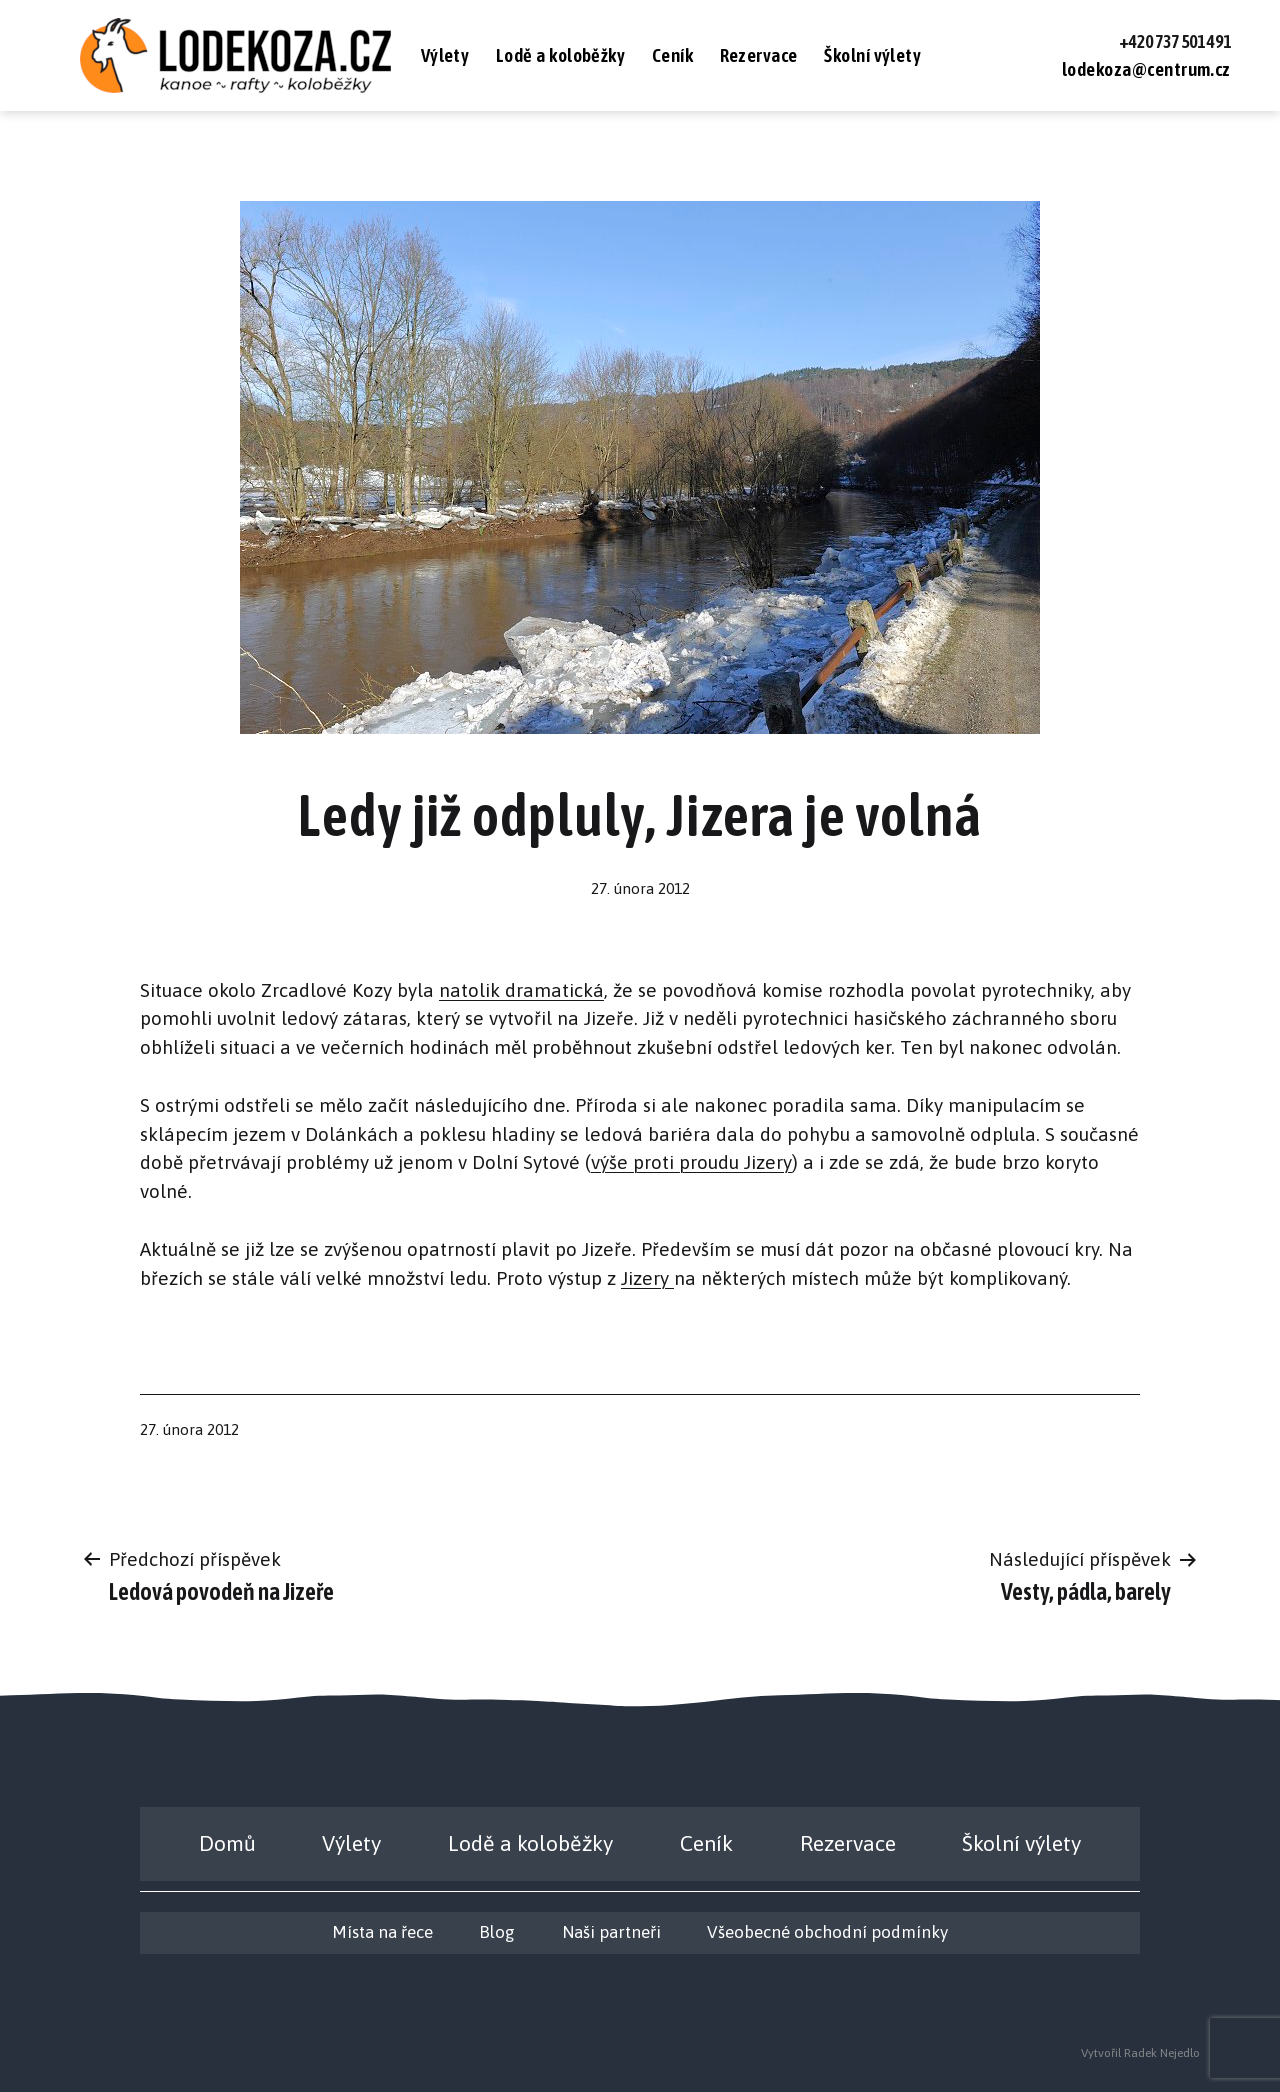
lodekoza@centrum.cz (1146, 69)
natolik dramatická (521, 990)
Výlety (445, 55)
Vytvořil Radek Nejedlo (1140, 2053)
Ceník (672, 55)
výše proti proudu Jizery (691, 1162)
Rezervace (759, 55)
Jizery (647, 1278)
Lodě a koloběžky (561, 55)
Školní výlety (872, 55)
